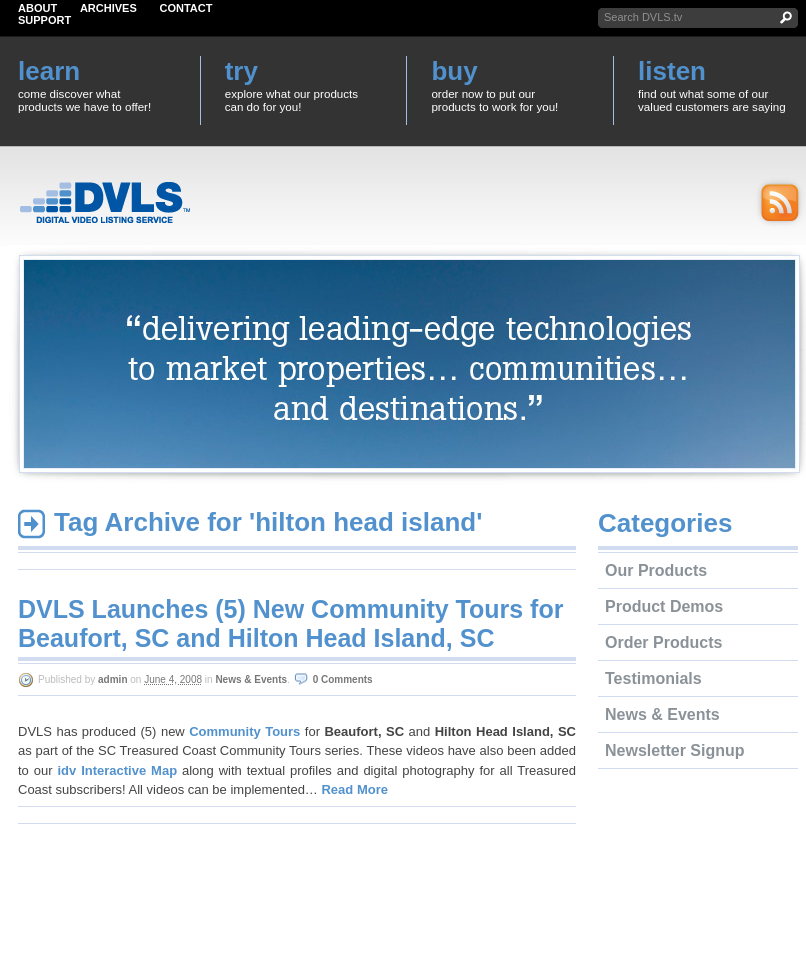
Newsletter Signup (675, 750)
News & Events (251, 679)
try (241, 71)
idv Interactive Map (117, 770)
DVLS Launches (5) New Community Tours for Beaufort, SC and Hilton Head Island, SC (290, 623)
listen (672, 71)
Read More (354, 789)
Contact (186, 8)
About (37, 8)
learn (49, 71)
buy (454, 71)
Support (44, 20)
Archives (108, 8)
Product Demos (664, 606)
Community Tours (244, 731)
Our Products (656, 570)
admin (112, 679)
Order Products (663, 642)
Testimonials (653, 678)
